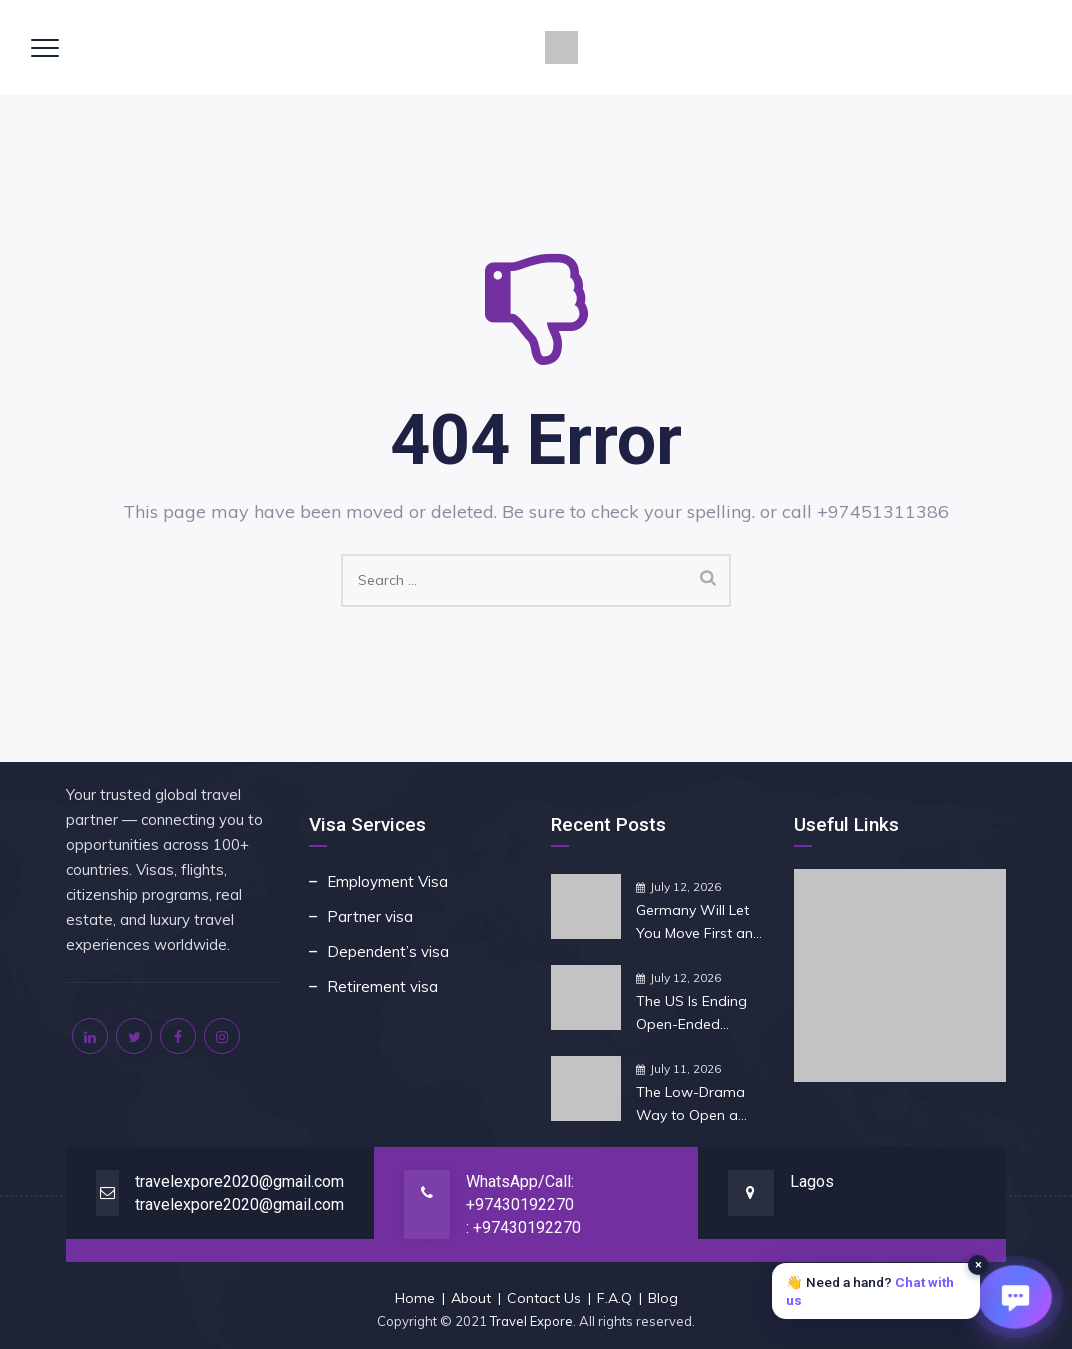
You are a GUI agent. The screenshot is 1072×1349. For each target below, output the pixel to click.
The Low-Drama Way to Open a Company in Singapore (690, 1105)
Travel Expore (531, 1321)
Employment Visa (387, 881)
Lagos (812, 1181)
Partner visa (370, 916)
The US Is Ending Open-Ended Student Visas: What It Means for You (696, 1014)
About (471, 1298)
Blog (663, 1298)
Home (415, 1298)
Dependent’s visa (388, 951)
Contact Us (544, 1298)
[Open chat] (1015, 1296)
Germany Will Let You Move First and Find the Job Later (699, 923)
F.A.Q (614, 1298)
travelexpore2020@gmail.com (239, 1181)
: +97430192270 (523, 1227)
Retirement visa (382, 986)
